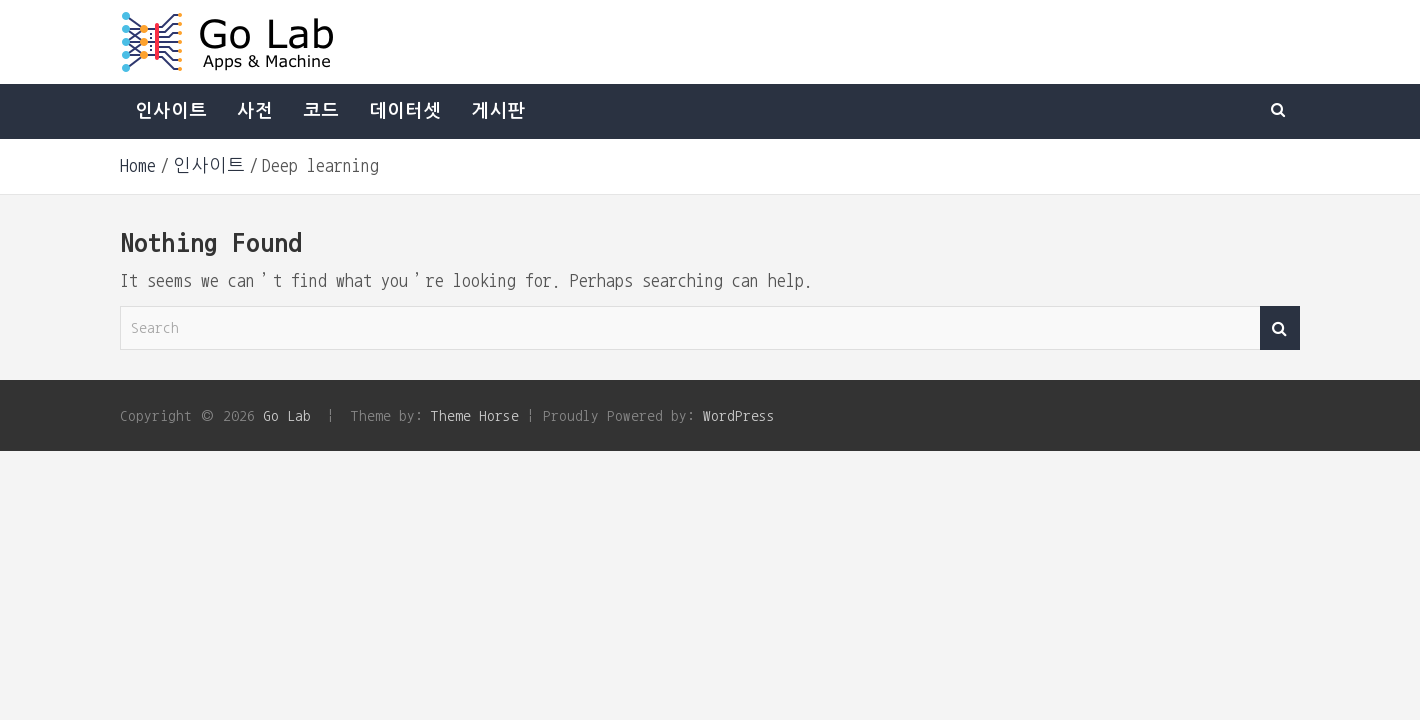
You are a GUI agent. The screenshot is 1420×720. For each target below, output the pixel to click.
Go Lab (287, 415)
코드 (321, 111)
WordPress (739, 415)
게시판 (498, 111)
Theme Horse (475, 415)
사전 (255, 111)
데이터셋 (405, 111)
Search (1280, 328)
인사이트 (171, 111)
